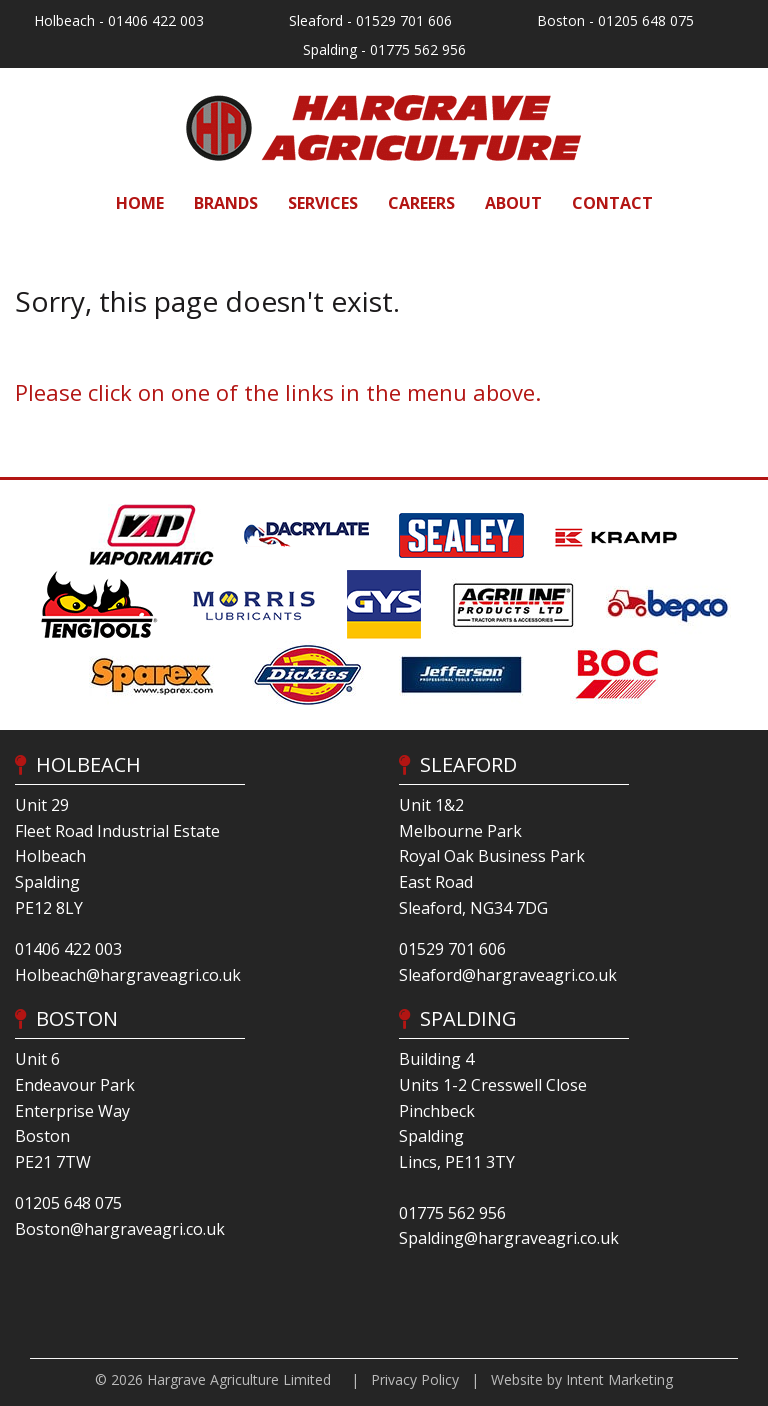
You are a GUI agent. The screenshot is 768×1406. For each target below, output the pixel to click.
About (513, 203)
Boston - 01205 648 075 (615, 20)
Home (140, 203)
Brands (226, 203)
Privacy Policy (415, 1379)
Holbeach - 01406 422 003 (119, 20)
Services (323, 203)
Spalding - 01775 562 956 (384, 49)
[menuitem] (140, 203)
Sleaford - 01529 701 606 (370, 20)
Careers (421, 203)
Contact (612, 203)
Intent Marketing (619, 1379)
